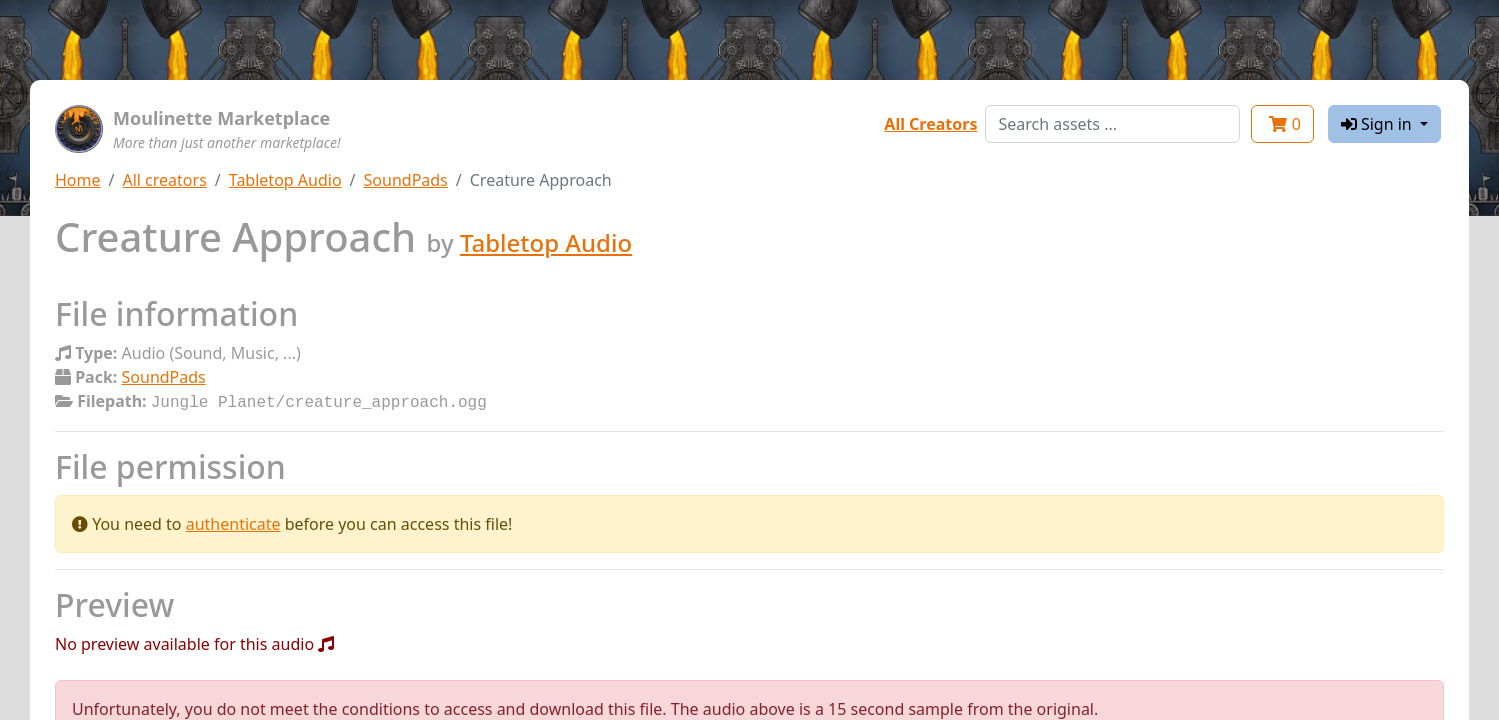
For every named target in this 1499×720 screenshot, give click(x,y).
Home (78, 180)
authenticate (233, 522)
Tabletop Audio (285, 180)
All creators (164, 180)
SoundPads (406, 180)
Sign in (1378, 124)
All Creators (930, 124)
